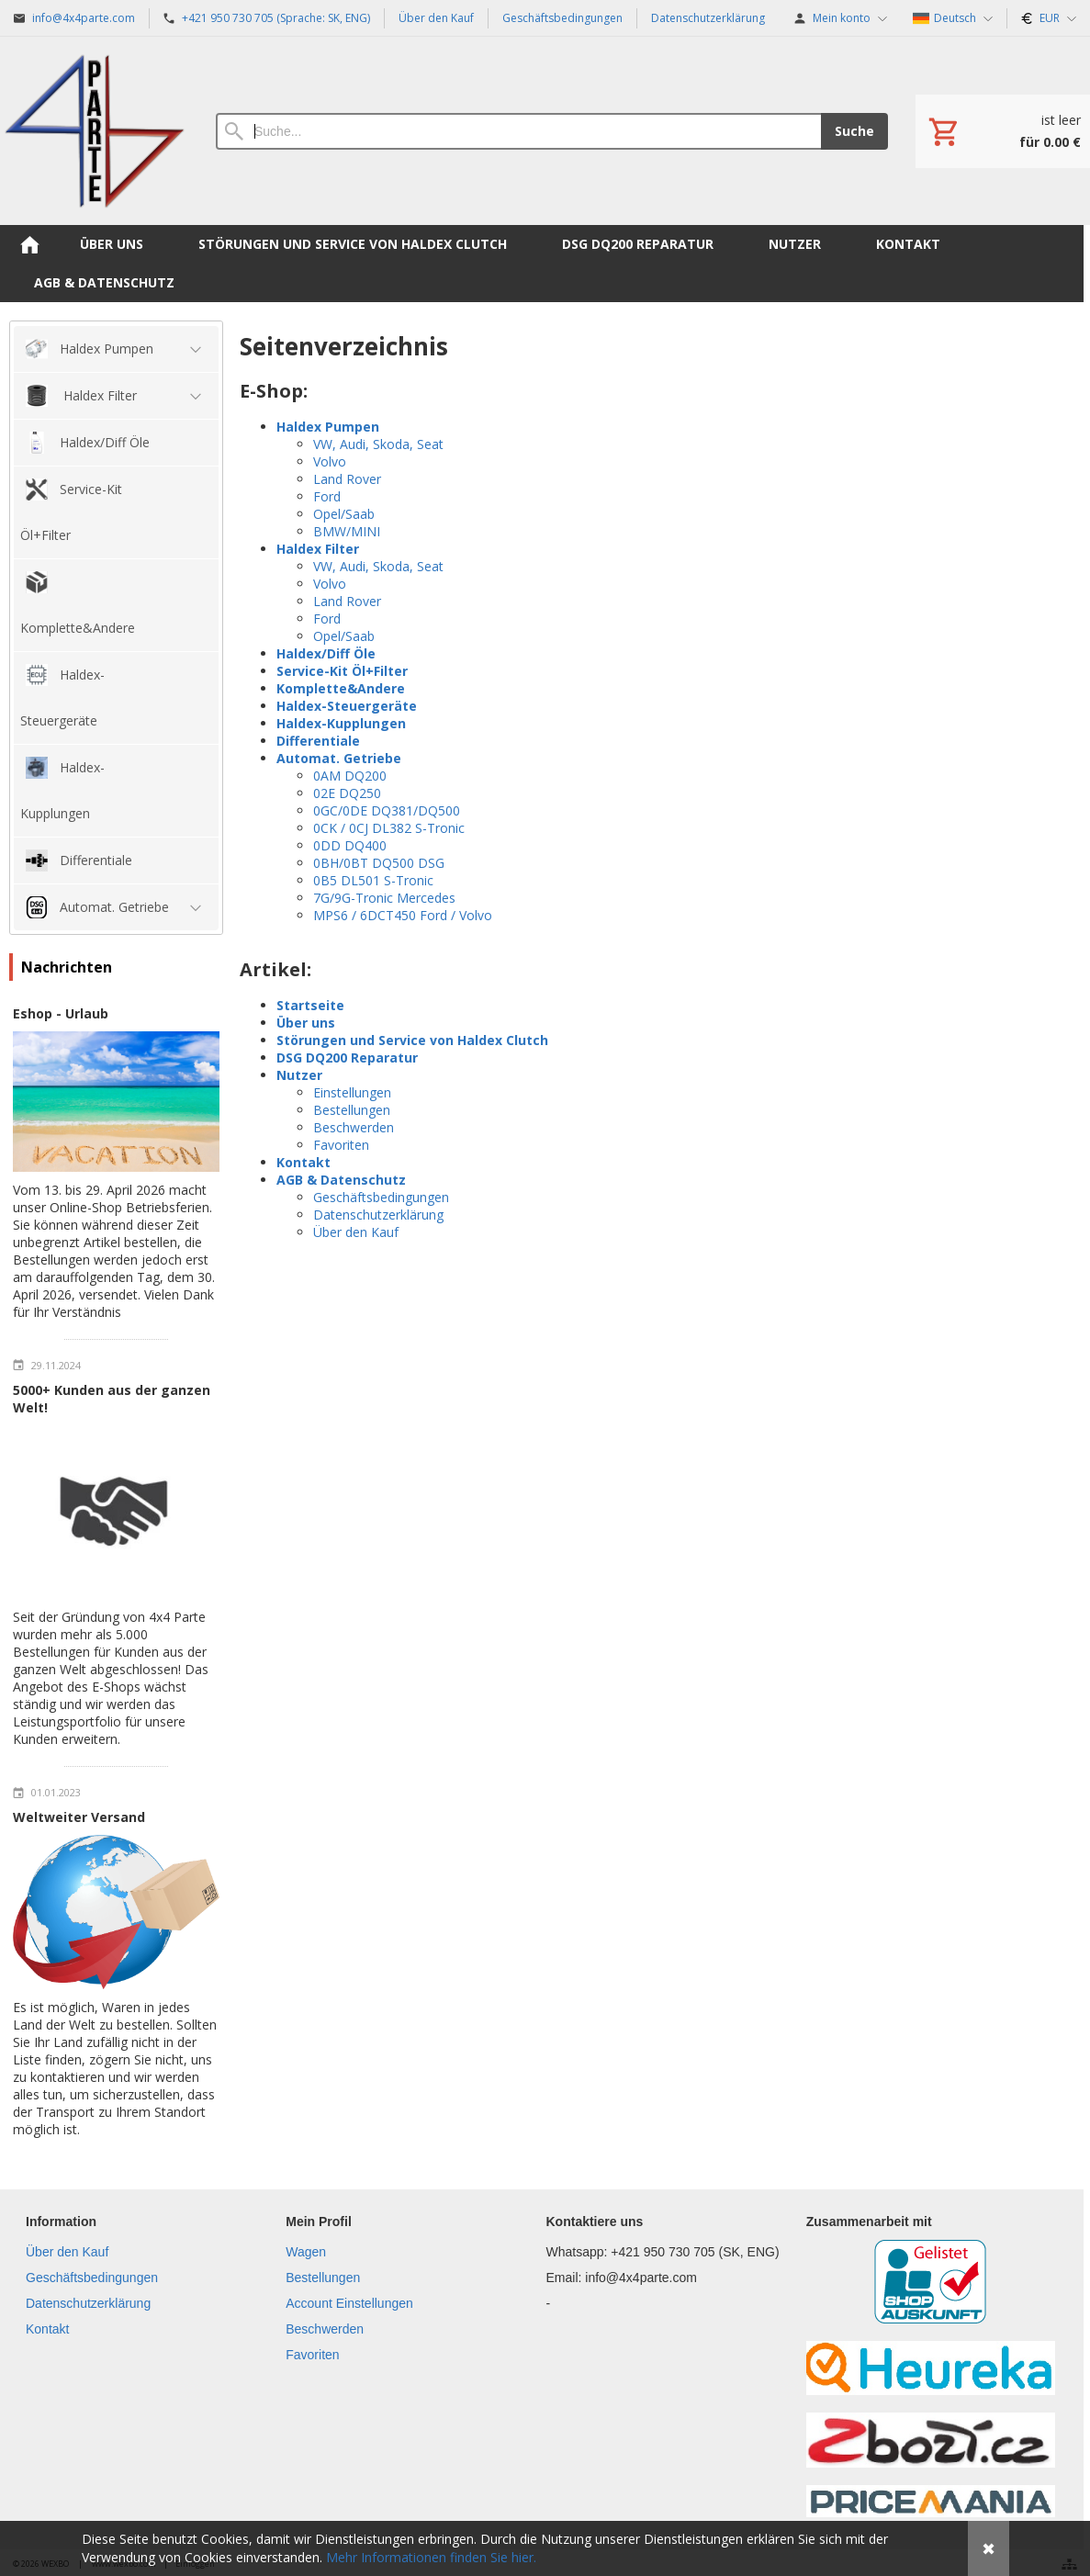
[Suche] (518, 131)
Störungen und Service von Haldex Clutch (412, 1040)
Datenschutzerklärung (378, 1214)
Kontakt (303, 1162)
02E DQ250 (347, 793)
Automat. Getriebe (338, 758)
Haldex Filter (317, 548)
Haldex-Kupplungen (341, 723)
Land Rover (347, 479)
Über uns (305, 1022)
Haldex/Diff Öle (326, 653)
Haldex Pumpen (327, 426)
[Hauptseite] (94, 131)
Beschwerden (353, 1127)
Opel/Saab (344, 514)
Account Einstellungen (349, 2303)
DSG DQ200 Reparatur (347, 1057)
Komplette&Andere (340, 688)
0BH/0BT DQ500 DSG (378, 863)
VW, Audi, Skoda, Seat (378, 444)
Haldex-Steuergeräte (346, 705)
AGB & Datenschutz (341, 1179)
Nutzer (299, 1075)
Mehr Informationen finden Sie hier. (431, 2557)
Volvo (329, 461)
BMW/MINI (346, 531)
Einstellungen (352, 1092)
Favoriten (341, 1144)
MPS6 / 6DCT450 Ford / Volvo (402, 915)
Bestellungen (351, 1110)
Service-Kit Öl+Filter (342, 671)
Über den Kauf (356, 1232)
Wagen (306, 2251)
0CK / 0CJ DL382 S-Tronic (389, 828)
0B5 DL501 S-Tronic (373, 880)
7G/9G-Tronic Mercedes (384, 897)
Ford (327, 496)
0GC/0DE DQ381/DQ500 (386, 810)
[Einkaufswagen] (1003, 131)
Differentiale (318, 740)
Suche (854, 131)
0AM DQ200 (350, 775)
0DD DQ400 (350, 845)
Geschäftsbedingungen (381, 1197)
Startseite (310, 1005)
